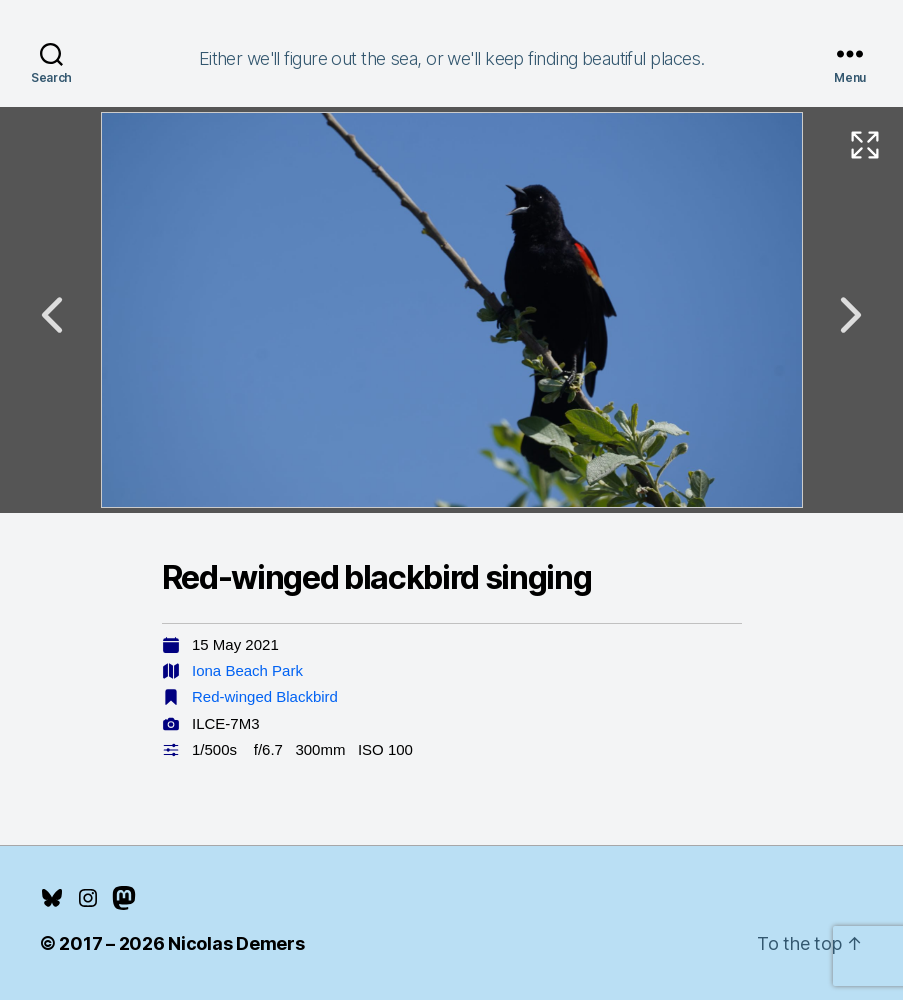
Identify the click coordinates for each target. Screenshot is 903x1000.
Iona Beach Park (247, 670)
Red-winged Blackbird (265, 696)
